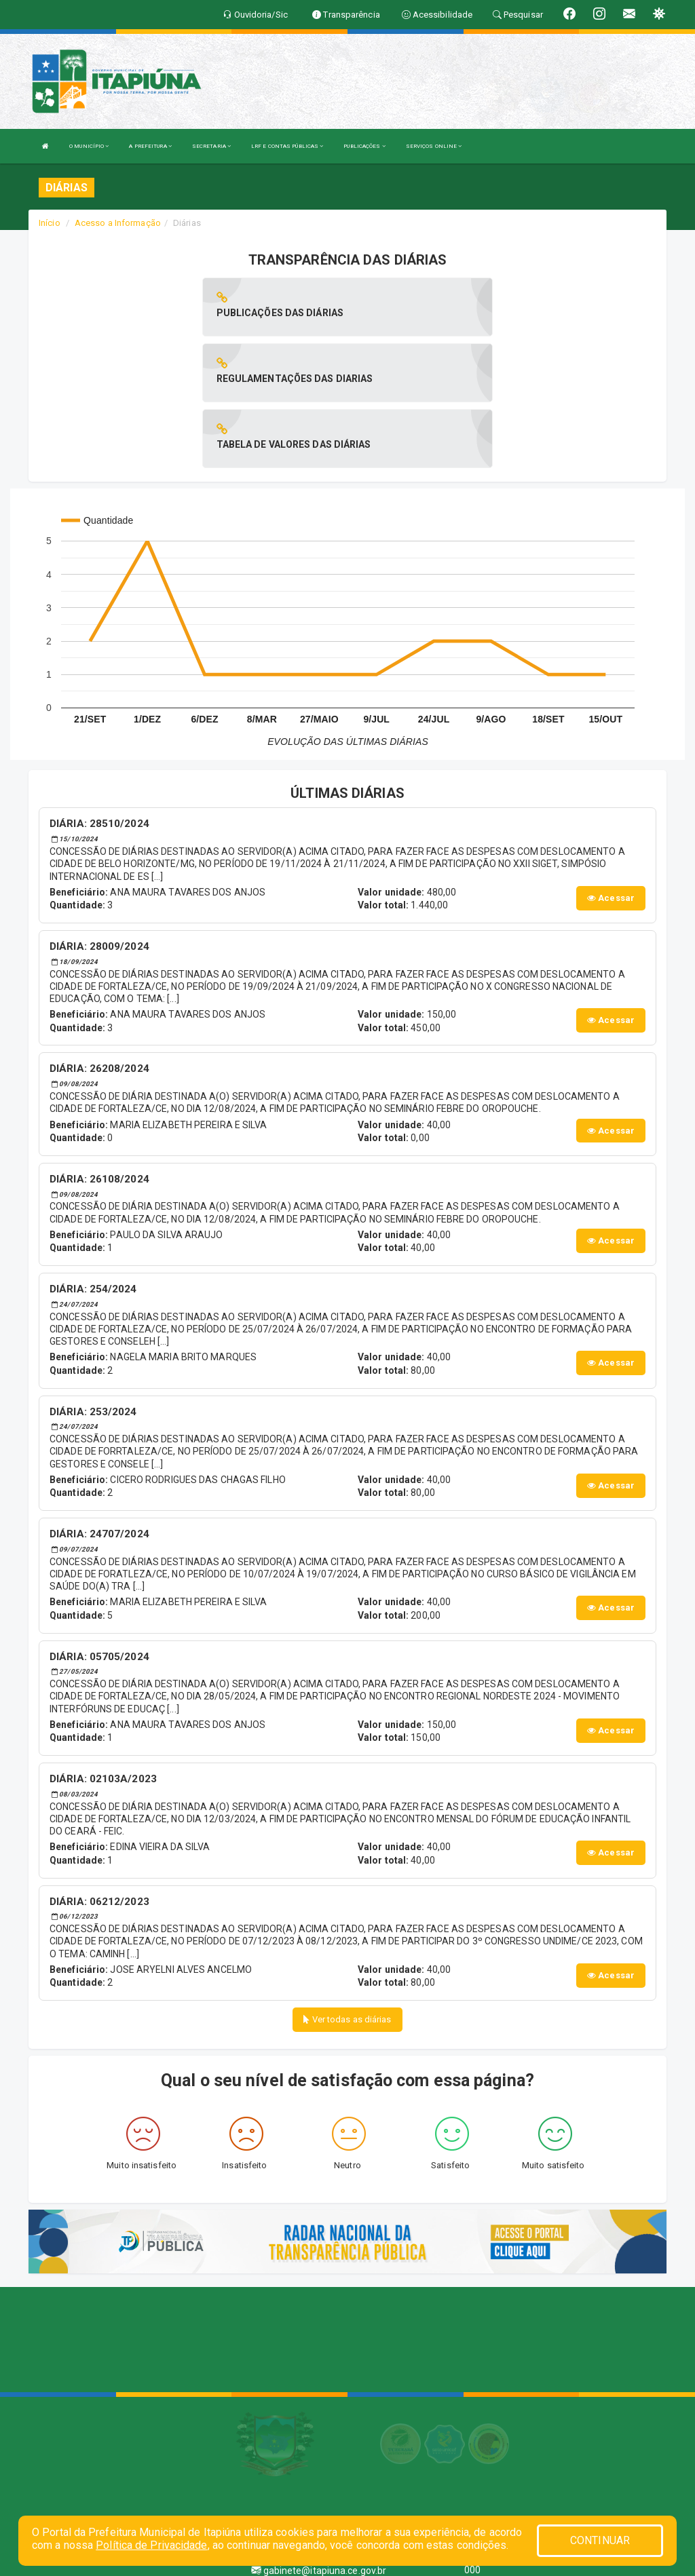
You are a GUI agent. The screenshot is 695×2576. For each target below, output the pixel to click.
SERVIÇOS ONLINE (434, 146)
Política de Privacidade (151, 2545)
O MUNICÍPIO (89, 146)
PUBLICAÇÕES (364, 146)
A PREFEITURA (150, 146)
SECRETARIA (211, 146)
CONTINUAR (600, 2540)
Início (49, 223)
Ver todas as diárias (347, 1888)
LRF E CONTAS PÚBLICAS (287, 146)
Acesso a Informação (118, 223)
